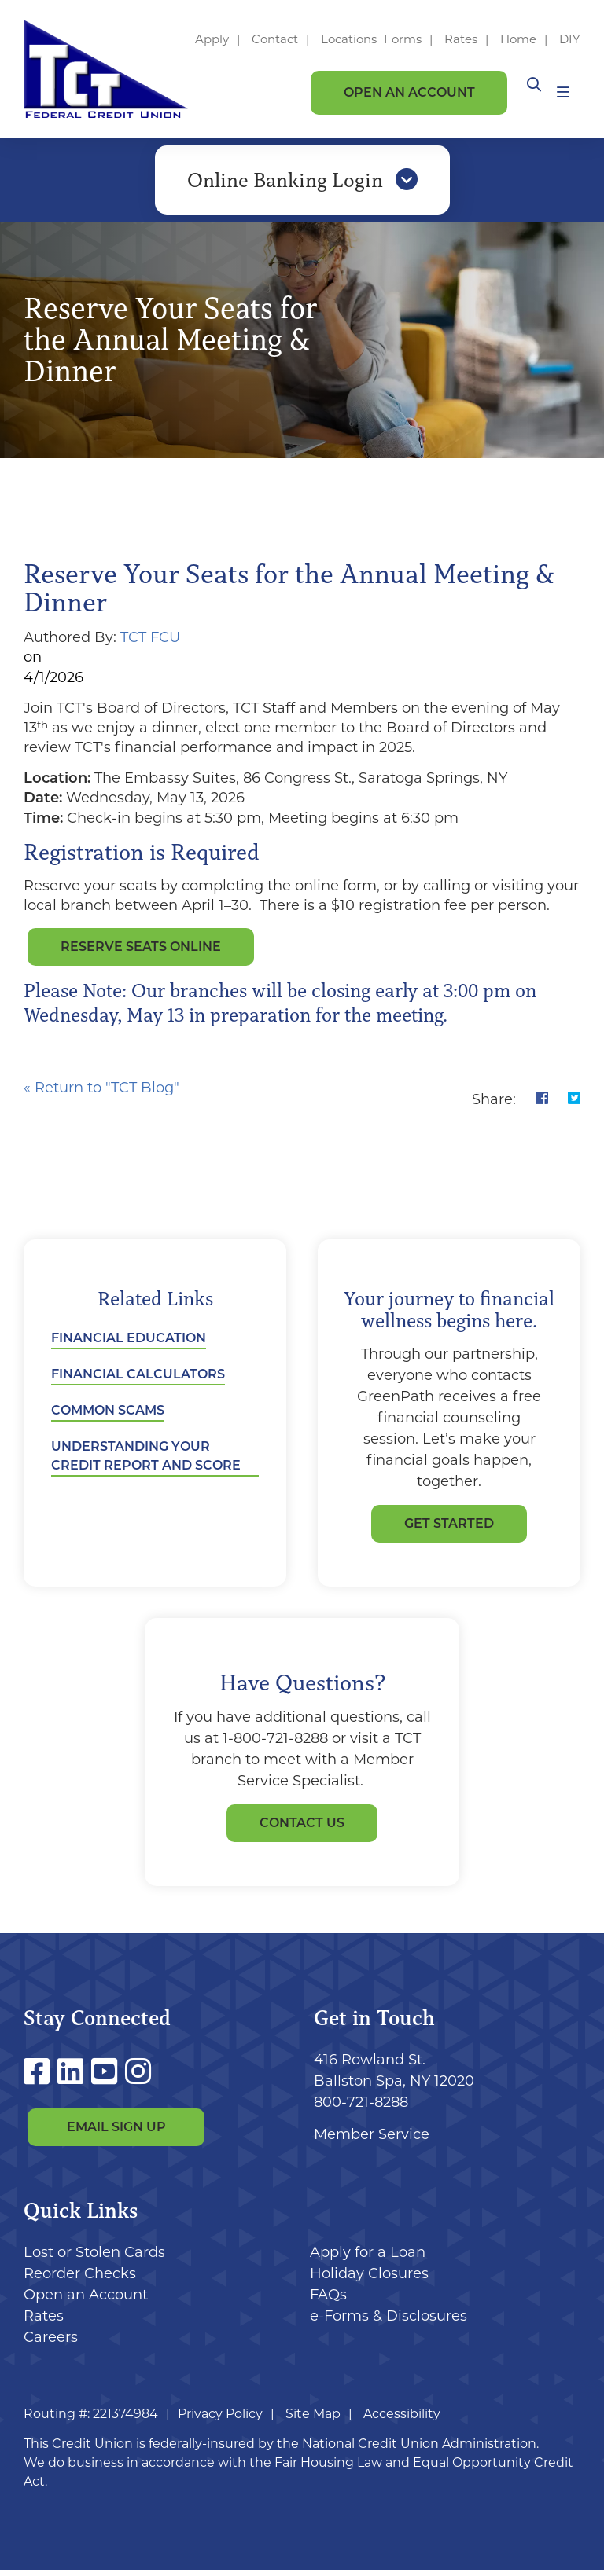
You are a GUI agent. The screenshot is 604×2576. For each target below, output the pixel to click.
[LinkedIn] (74, 2077)
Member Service (371, 2140)
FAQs (328, 2300)
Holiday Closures (369, 2279)
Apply (212, 38)
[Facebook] (40, 2077)
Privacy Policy (220, 2419)
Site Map (313, 2419)
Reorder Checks (80, 2279)
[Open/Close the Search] (528, 92)
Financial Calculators (138, 1379)
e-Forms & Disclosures (388, 2321)
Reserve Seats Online (141, 952)
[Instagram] (138, 2077)
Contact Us (302, 1828)
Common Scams (107, 1415)
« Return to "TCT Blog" (101, 1093)
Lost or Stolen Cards (94, 2257)
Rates (460, 38)
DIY (569, 38)
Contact (275, 38)
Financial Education (128, 1343)
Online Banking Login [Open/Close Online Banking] (302, 183)
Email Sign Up (116, 2132)
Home (518, 38)
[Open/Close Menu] (563, 92)
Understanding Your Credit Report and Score (146, 1461)
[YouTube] (108, 2077)
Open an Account (409, 92)
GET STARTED (449, 1528)
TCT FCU (150, 642)
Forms (403, 38)
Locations (350, 38)
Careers (51, 2342)
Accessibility (401, 2419)
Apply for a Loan (367, 2257)
